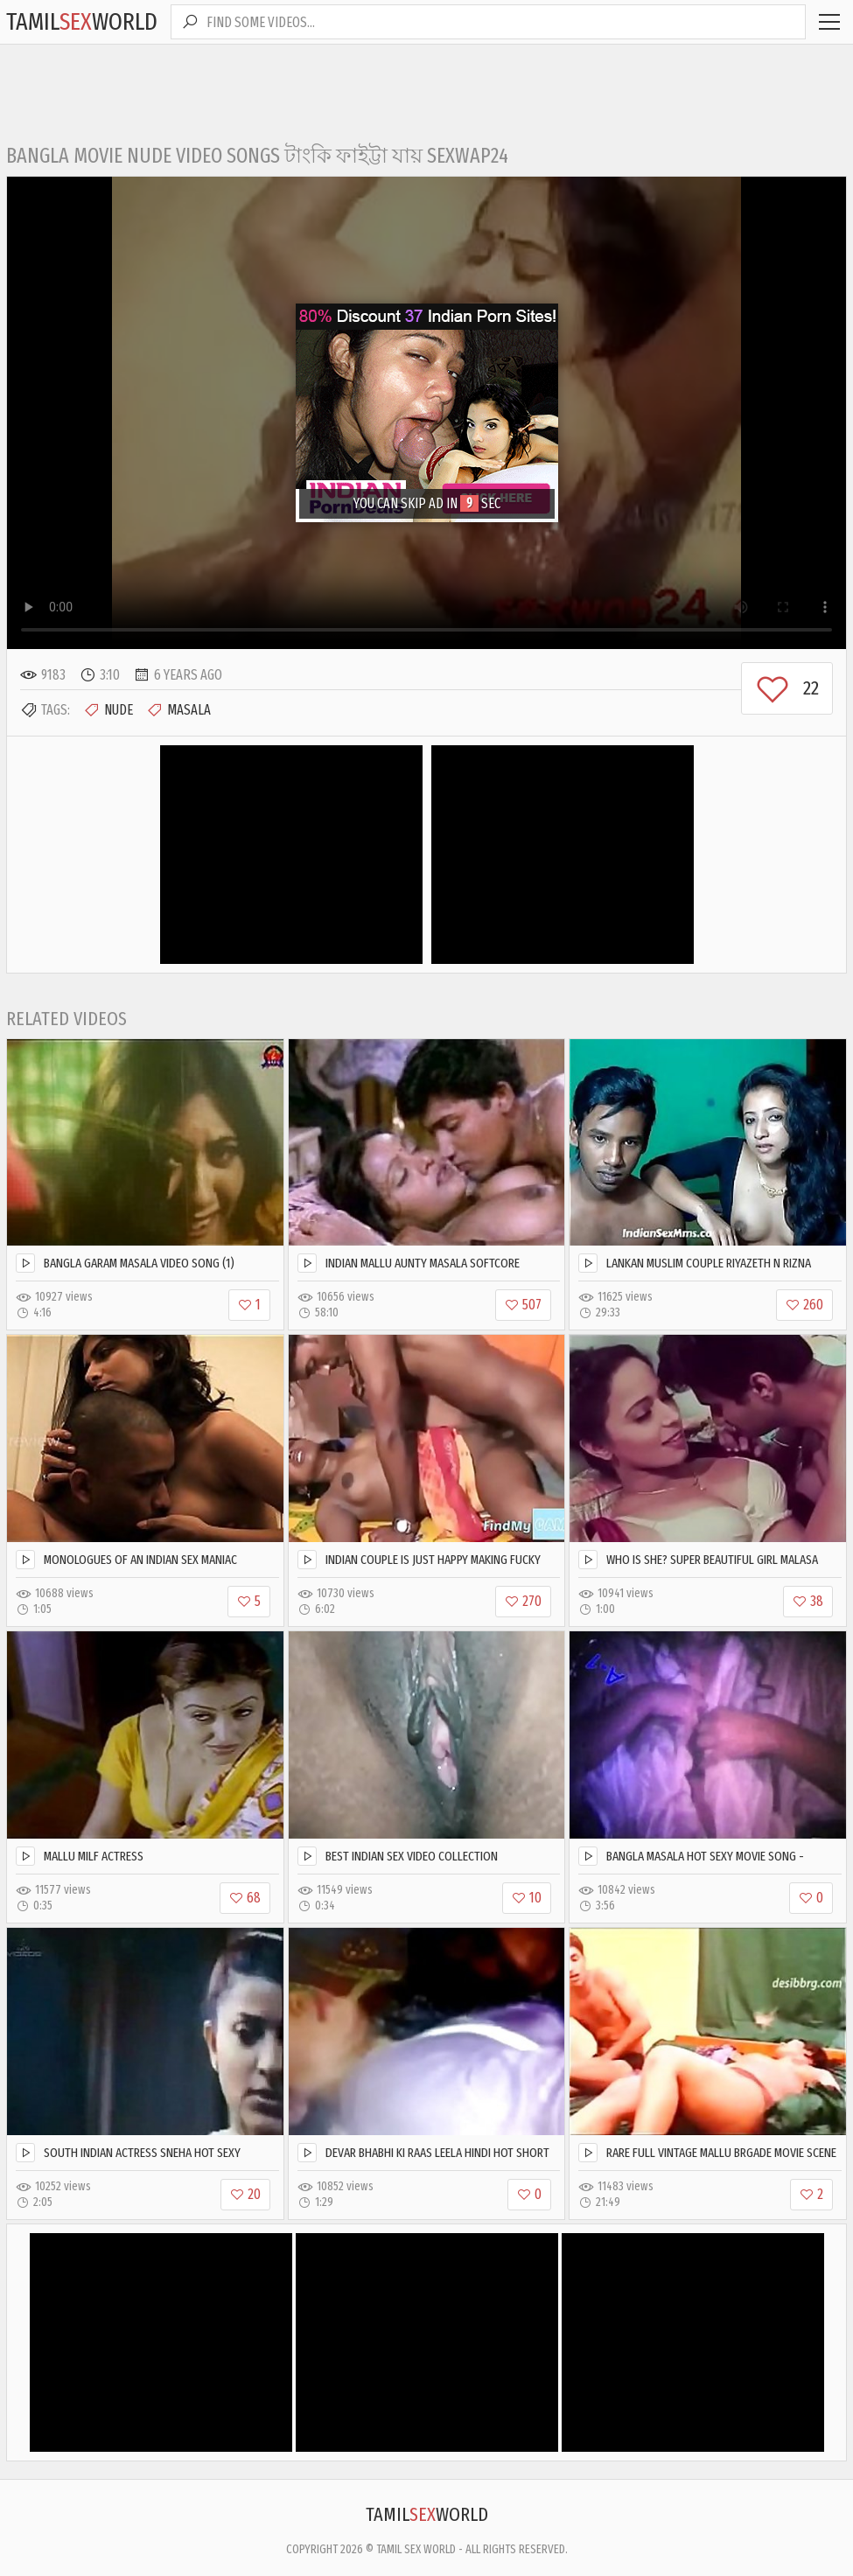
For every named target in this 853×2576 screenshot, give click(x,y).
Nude (108, 710)
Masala (178, 710)
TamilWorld (81, 21)
